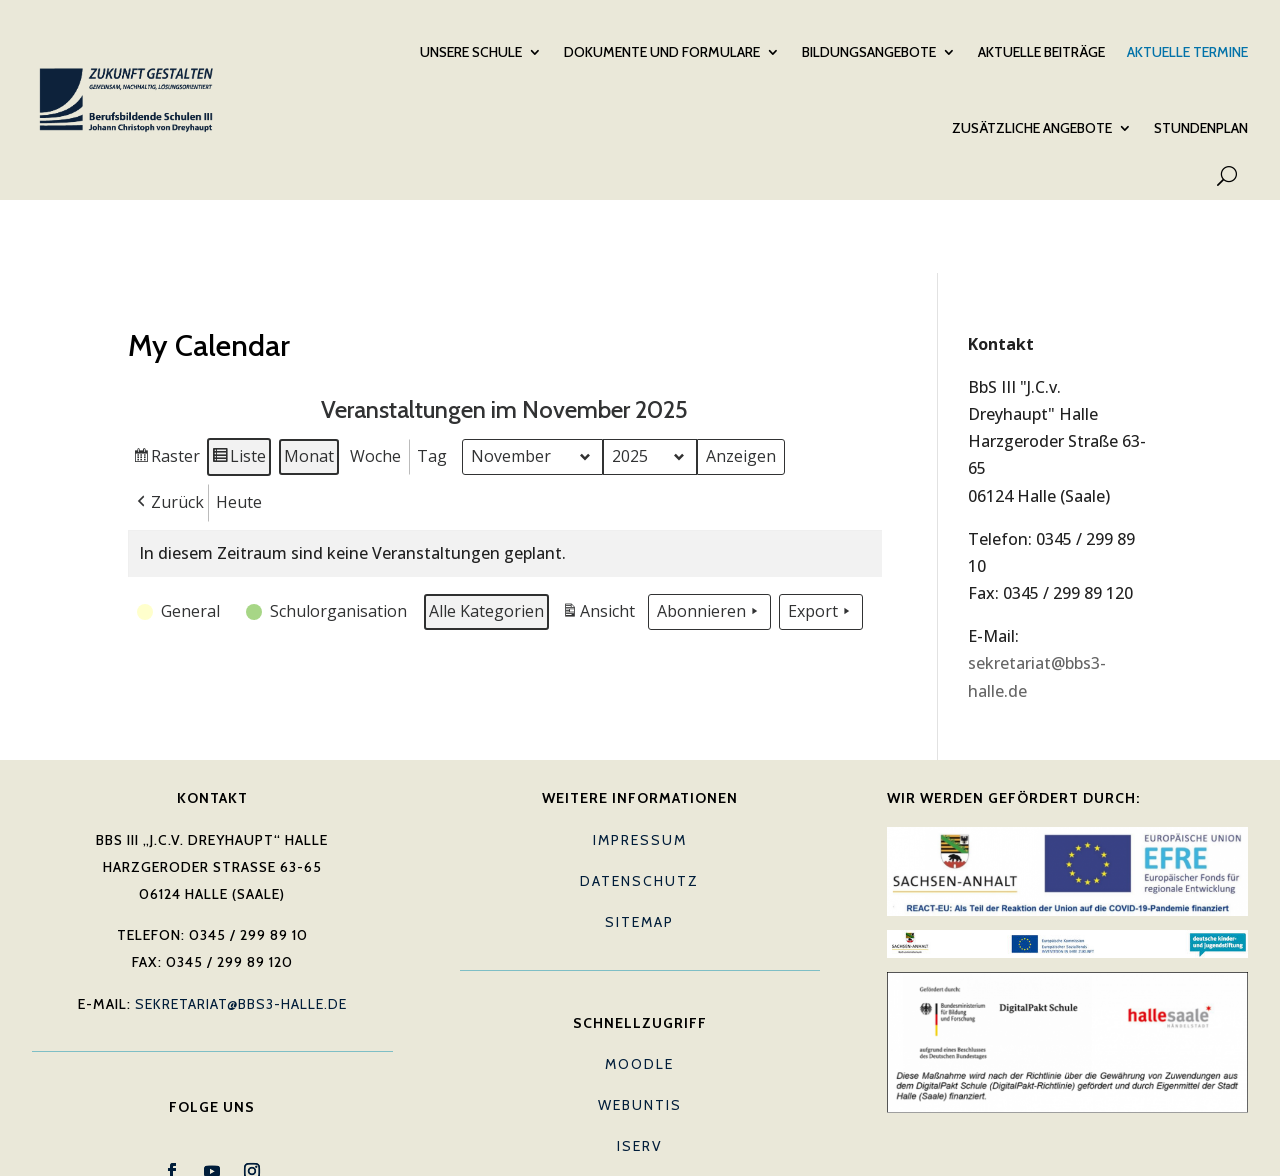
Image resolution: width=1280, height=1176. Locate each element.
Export (821, 536)
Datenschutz (639, 806)
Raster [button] (167, 383)
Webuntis (640, 1030)
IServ (640, 1071)
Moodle (639, 989)
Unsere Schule (471, 51)
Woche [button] (375, 380)
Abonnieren (709, 536)
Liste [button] (238, 383)
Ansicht (600, 538)
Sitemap (639, 847)
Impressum (640, 765)
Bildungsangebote (869, 51)
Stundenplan (1201, 127)
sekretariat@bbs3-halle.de (241, 929)
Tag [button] (432, 380)
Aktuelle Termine (1187, 51)
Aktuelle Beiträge (1041, 51)
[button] (168, 427)
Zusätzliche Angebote (1032, 127)
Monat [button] (309, 380)
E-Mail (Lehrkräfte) (639, 1112)
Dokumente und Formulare (662, 51)
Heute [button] (239, 426)
